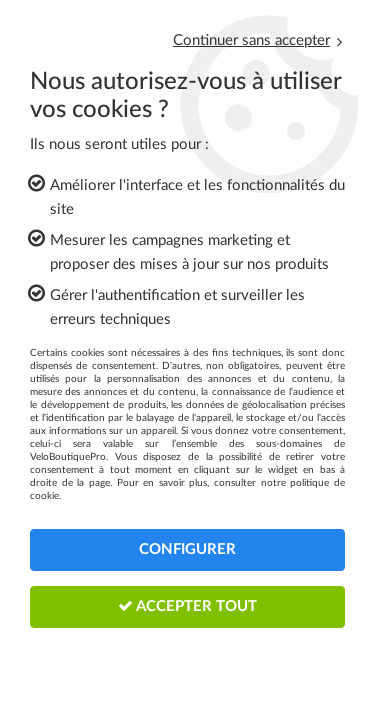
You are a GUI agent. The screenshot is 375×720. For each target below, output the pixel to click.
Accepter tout (187, 606)
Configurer (187, 549)
